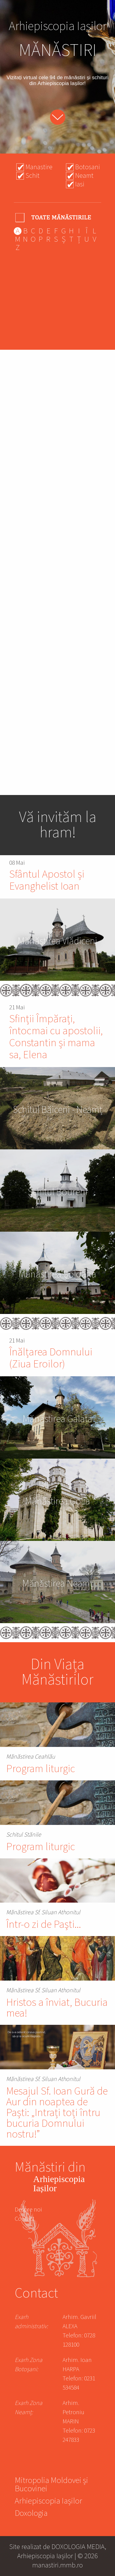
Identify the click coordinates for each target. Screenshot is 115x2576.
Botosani (87, 167)
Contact (24, 2219)
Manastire (38, 167)
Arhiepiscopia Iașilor (48, 2502)
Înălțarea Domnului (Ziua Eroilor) (50, 1358)
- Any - (53, 217)
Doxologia (31, 2514)
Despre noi (28, 2209)
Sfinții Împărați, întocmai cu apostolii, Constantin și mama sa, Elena (56, 1037)
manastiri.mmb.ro (57, 2565)
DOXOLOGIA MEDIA (78, 2547)
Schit (32, 175)
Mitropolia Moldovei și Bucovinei (51, 2485)
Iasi (79, 184)
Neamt (84, 175)
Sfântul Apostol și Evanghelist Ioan (46, 880)
